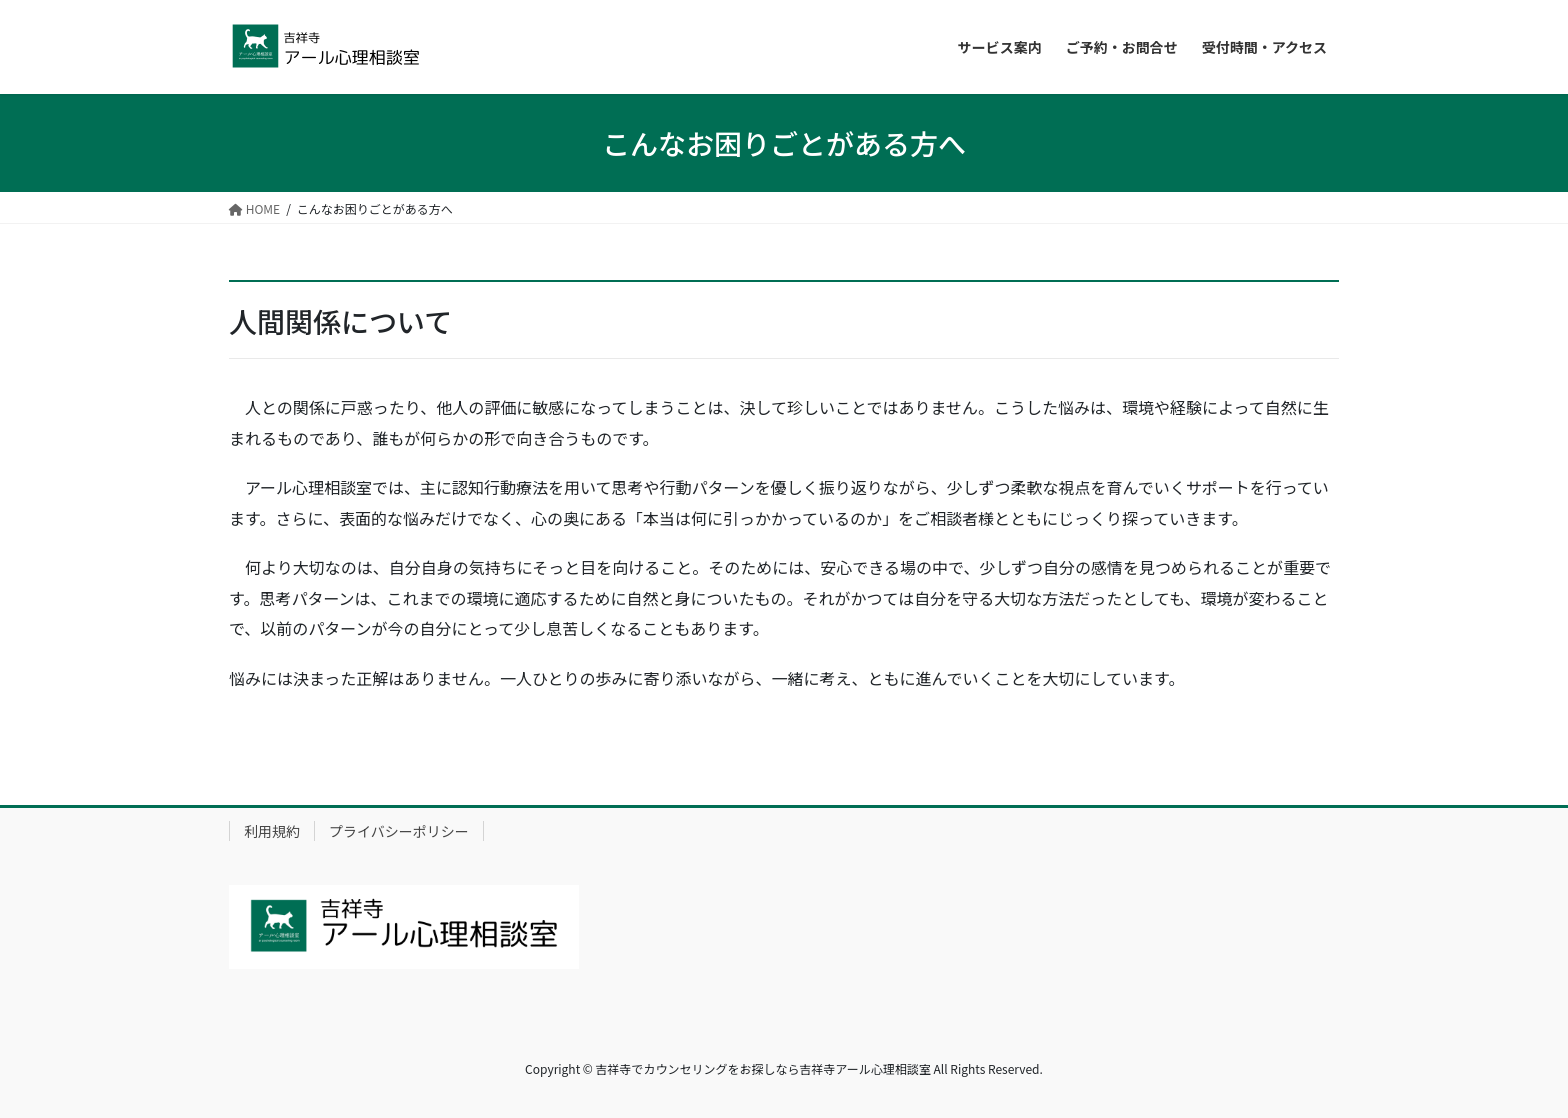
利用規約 (272, 831)
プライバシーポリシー (399, 831)
